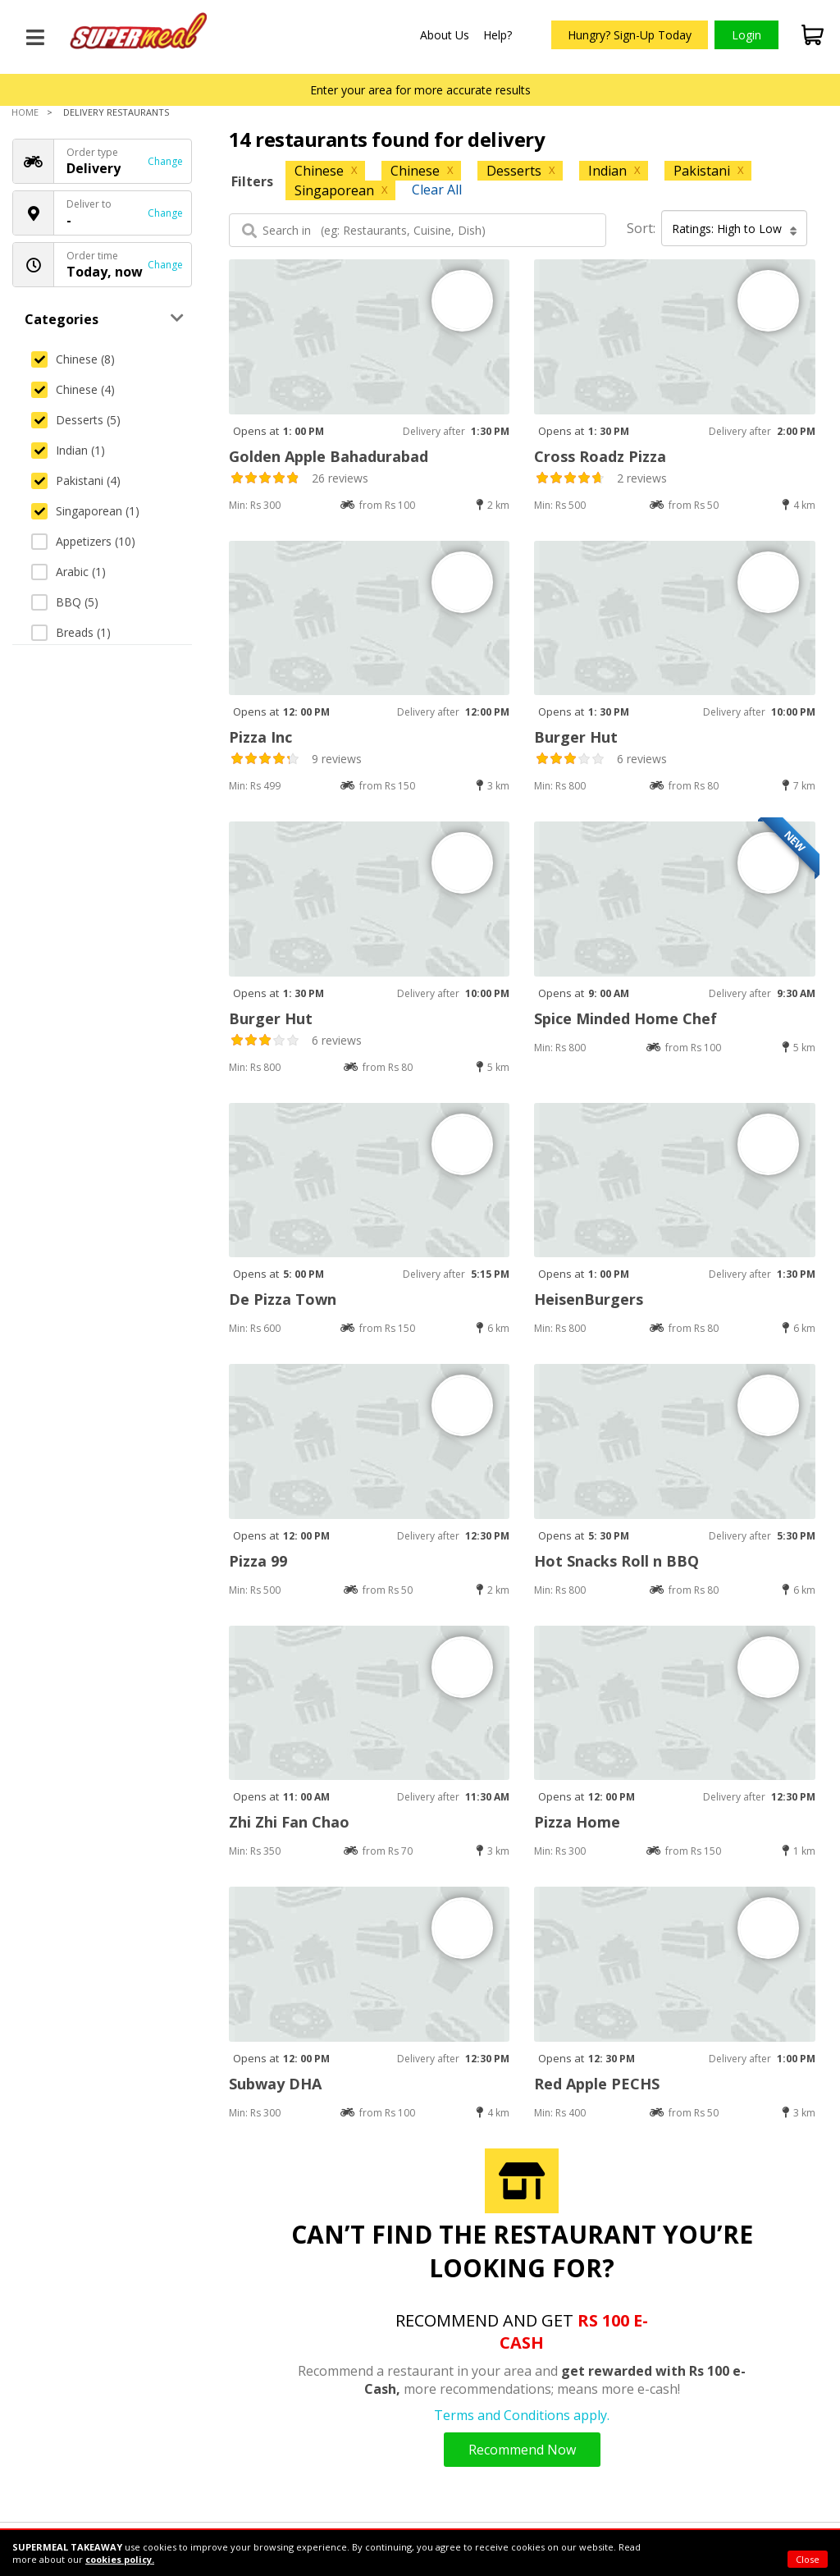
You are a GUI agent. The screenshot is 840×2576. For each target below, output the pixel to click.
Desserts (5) (76, 420)
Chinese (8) (73, 359)
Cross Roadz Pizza (600, 456)
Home (25, 112)
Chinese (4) (73, 389)
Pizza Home (577, 1822)
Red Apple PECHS (597, 2083)
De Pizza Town (282, 1299)
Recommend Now (522, 2450)
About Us (444, 35)
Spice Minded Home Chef (625, 1018)
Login (746, 35)
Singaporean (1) (85, 511)
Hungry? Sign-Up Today (630, 35)
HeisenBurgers (588, 1299)
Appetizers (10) (83, 541)
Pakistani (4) (76, 480)
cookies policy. (119, 2559)
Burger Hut (576, 737)
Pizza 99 (258, 1561)
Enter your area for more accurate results (420, 90)
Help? (497, 35)
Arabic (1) (68, 571)
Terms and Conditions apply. (521, 2415)
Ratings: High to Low (734, 229)
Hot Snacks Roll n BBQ (616, 1561)
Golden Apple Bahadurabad (328, 456)
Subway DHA (275, 2083)
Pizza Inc (260, 737)
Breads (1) (71, 632)
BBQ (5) (64, 602)
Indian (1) (68, 450)
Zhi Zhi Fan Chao (289, 1822)
